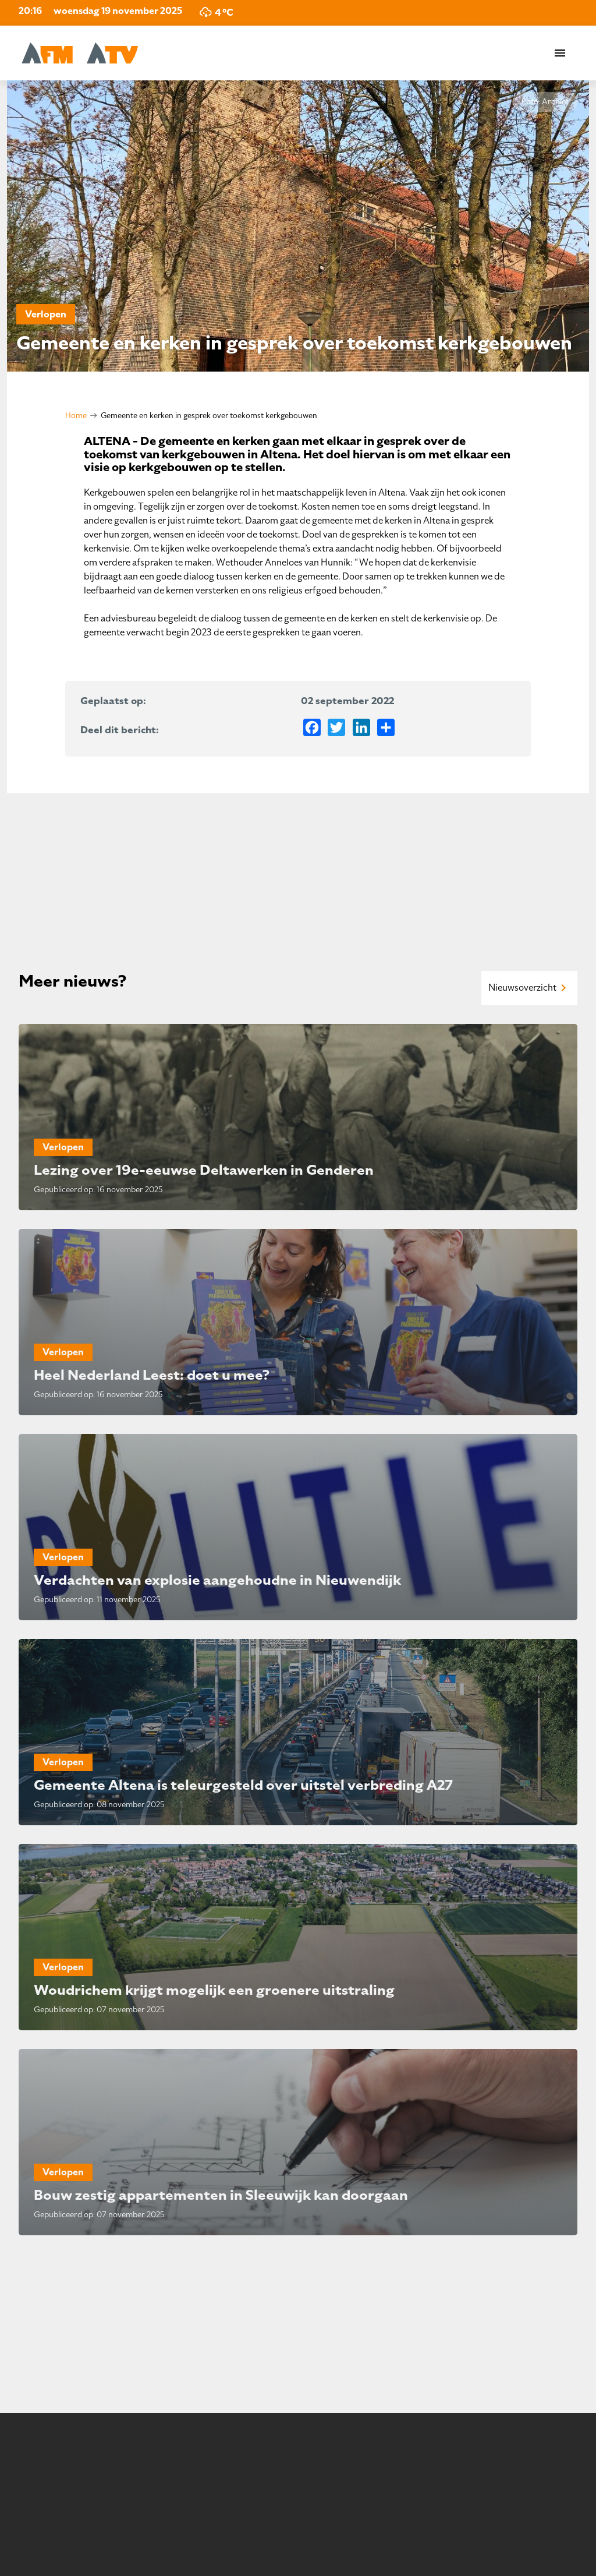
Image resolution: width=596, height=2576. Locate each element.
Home (76, 415)
